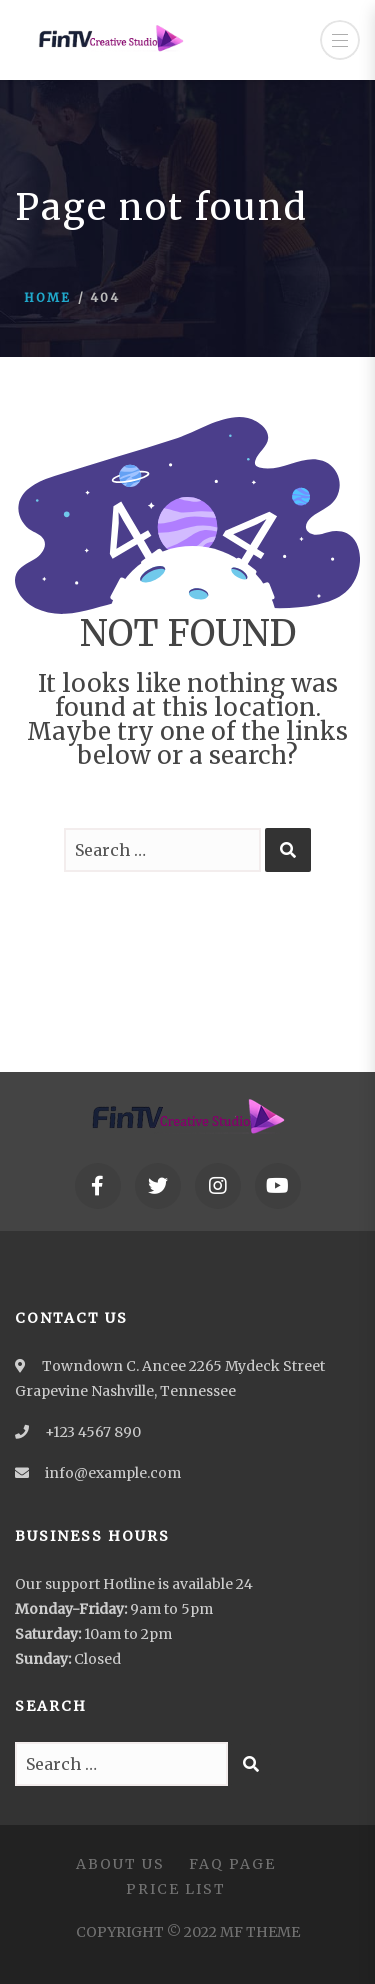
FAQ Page (232, 1864)
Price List (176, 1889)
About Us (120, 1864)
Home (47, 297)
